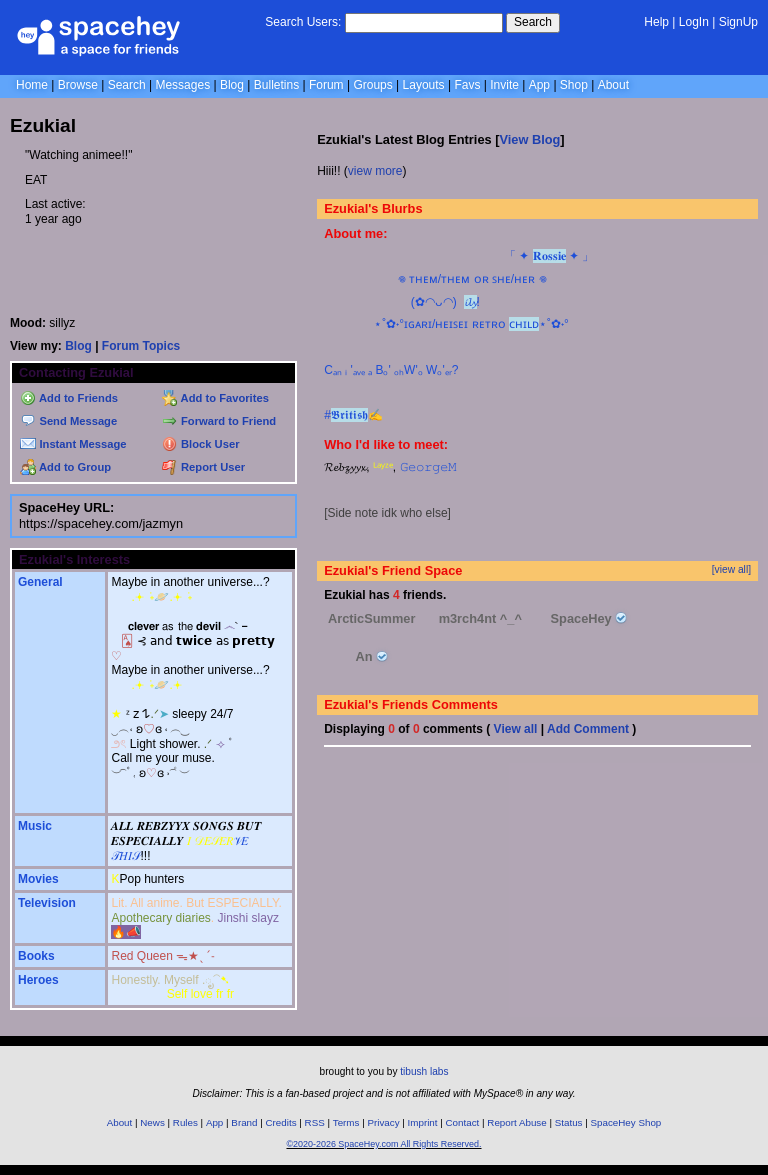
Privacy (383, 1122)
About (613, 85)
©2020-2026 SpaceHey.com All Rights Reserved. (383, 1144)
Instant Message (73, 444)
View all (516, 729)
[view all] (731, 569)
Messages (182, 85)
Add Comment (588, 729)
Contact (463, 1122)
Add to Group (65, 467)
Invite (504, 85)
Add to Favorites (215, 398)
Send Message (68, 421)
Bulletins (276, 85)
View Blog (529, 139)
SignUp (738, 22)
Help (656, 22)
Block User (201, 444)
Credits (281, 1122)
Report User (203, 467)
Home (32, 85)
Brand (244, 1122)
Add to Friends (69, 398)
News (152, 1122)
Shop (574, 85)
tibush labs (424, 1071)
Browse (78, 85)
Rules (185, 1122)
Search (533, 22)
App (539, 85)
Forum (326, 85)
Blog (232, 85)
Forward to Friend (219, 421)
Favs (467, 85)
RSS (315, 1122)
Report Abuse (516, 1122)
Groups (372, 85)
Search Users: (303, 22)
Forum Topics (141, 346)
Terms (346, 1122)
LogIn (694, 22)
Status (569, 1122)
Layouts (424, 85)
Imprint (423, 1122)
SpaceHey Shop (626, 1122)
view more (375, 171)
